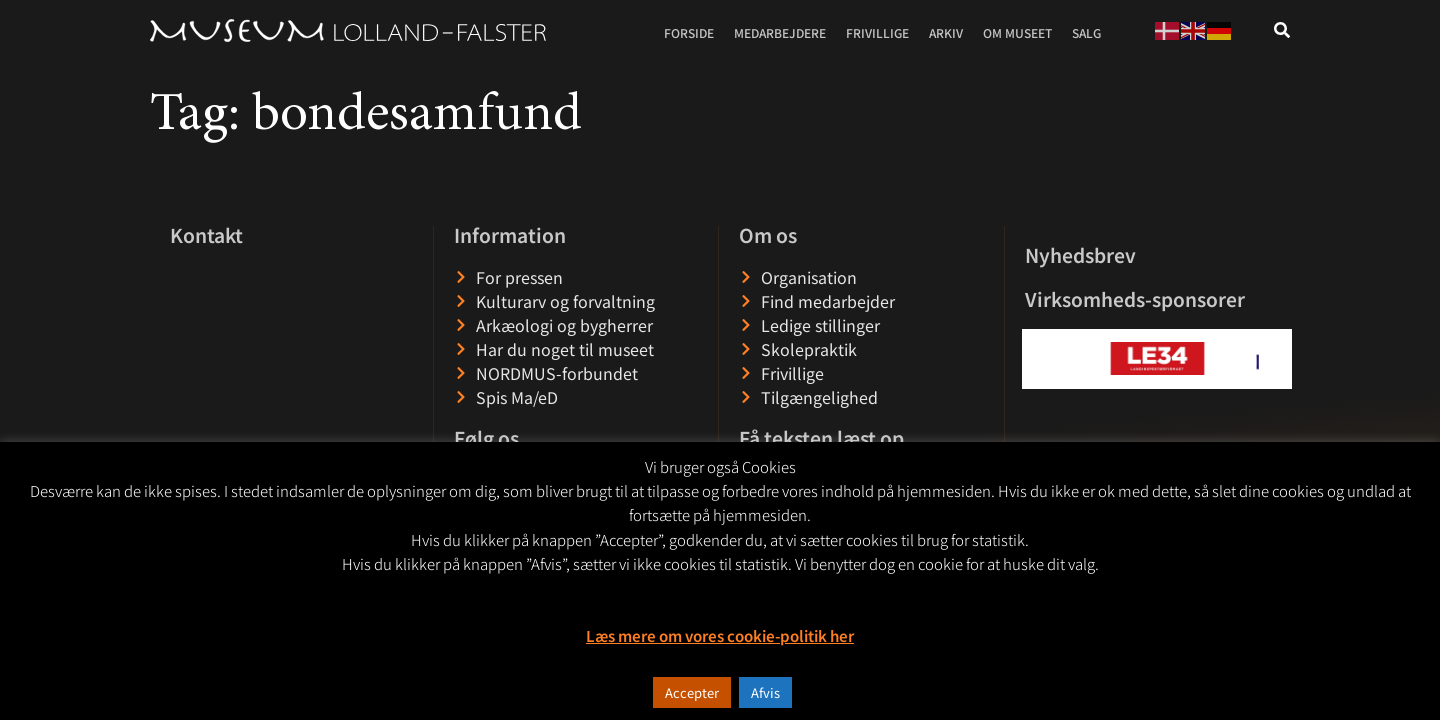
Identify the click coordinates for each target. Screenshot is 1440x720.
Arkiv (946, 32)
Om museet (1017, 32)
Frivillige (877, 32)
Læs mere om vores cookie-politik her (720, 635)
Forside (689, 32)
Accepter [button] (692, 692)
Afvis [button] (765, 692)
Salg (1086, 32)
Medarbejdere (780, 32)
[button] (1038, 358)
